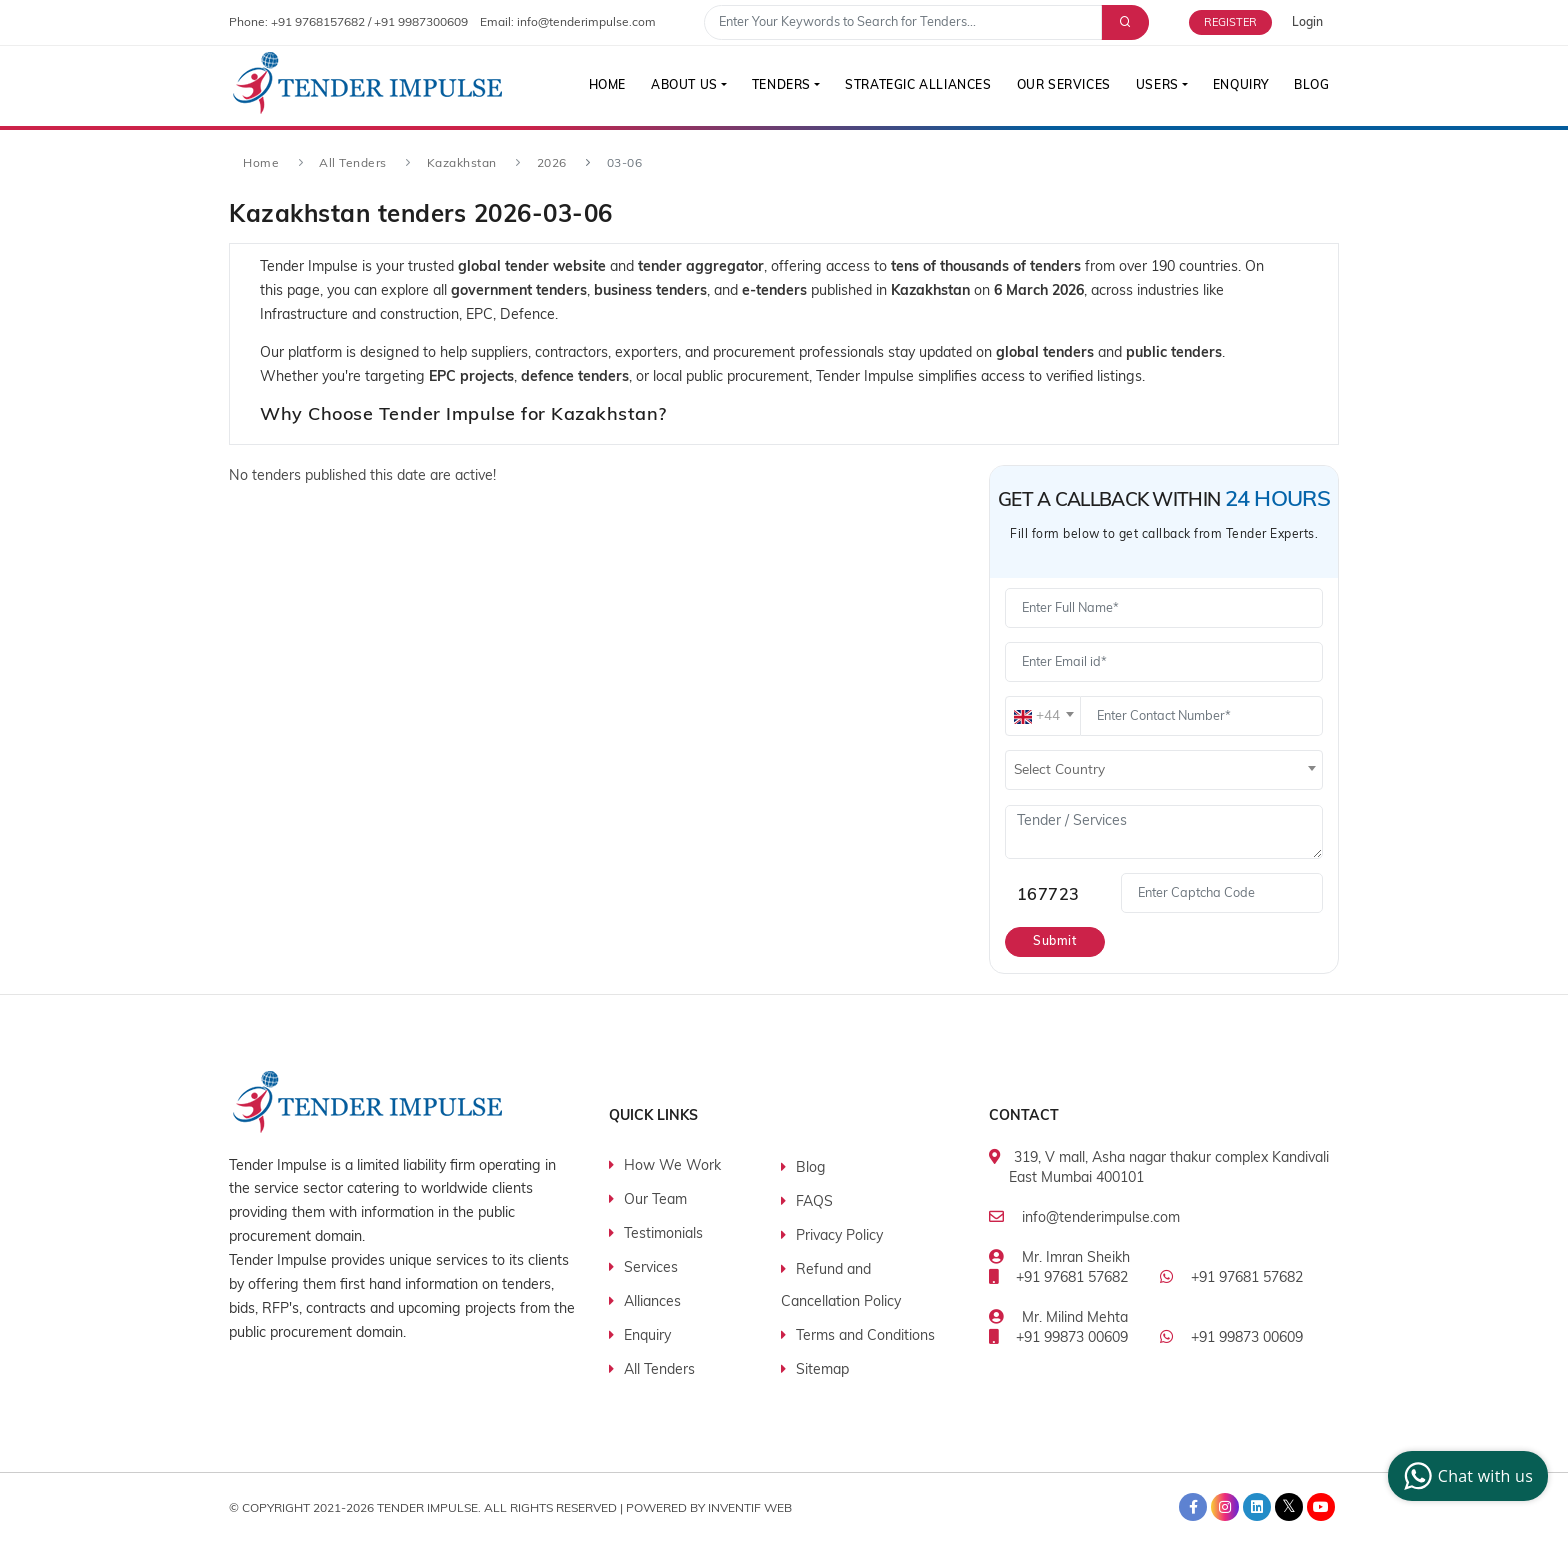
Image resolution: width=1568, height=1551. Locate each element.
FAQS (814, 1202)
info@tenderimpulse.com (1101, 1218)
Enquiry (1239, 86)
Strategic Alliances (914, 86)
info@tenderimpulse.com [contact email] (586, 23)
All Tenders (353, 164)
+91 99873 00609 (1072, 1338)
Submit (1055, 942)
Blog (1311, 86)
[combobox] (1043, 716)
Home (599, 86)
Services (651, 1268)
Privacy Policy (839, 1236)
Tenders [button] (775, 86)
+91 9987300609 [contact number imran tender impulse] (421, 23)
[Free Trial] (1240, 22)
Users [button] (1154, 86)
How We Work (672, 1166)
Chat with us (1465, 1476)
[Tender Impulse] (368, 83)
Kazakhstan (462, 164)
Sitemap (822, 1370)
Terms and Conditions (865, 1336)
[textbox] (1043, 717)
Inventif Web (750, 1508)
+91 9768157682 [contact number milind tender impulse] (318, 23)
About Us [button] (678, 86)
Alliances (652, 1302)
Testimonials (663, 1234)
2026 (552, 164)
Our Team (655, 1200)
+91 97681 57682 (1072, 1278)
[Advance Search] (1123, 22)
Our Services (1060, 86)
